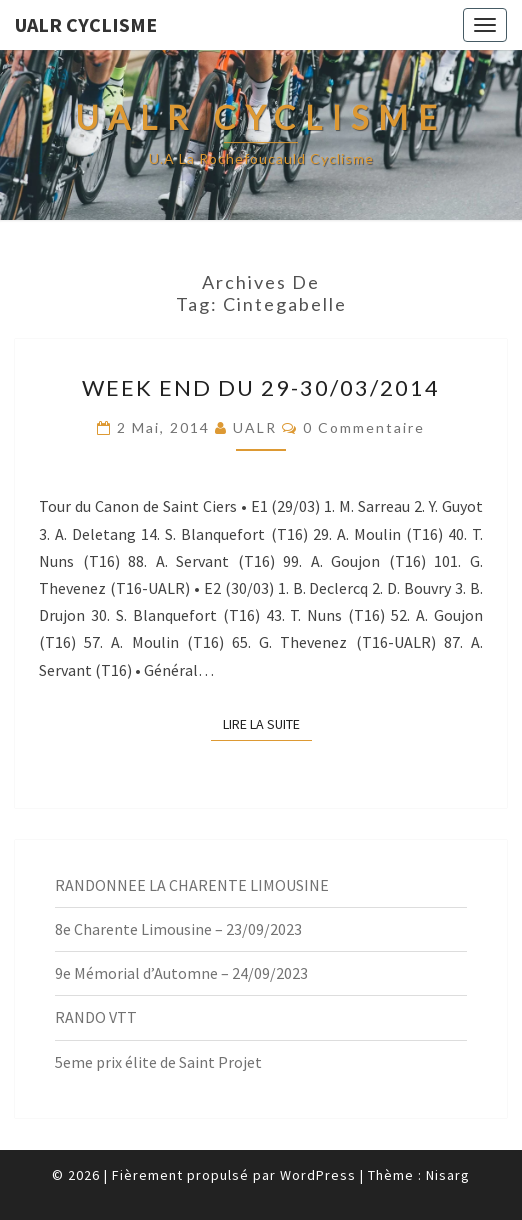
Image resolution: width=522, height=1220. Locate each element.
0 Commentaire (364, 427)
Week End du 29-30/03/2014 (261, 387)
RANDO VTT (96, 1017)
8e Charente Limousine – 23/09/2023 (178, 929)
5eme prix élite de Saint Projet (158, 1062)
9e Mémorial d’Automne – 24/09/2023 (181, 973)
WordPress (318, 1175)
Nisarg (448, 1175)
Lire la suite (267, 723)
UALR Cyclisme (86, 24)
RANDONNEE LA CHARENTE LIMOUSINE (192, 885)
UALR (255, 427)
